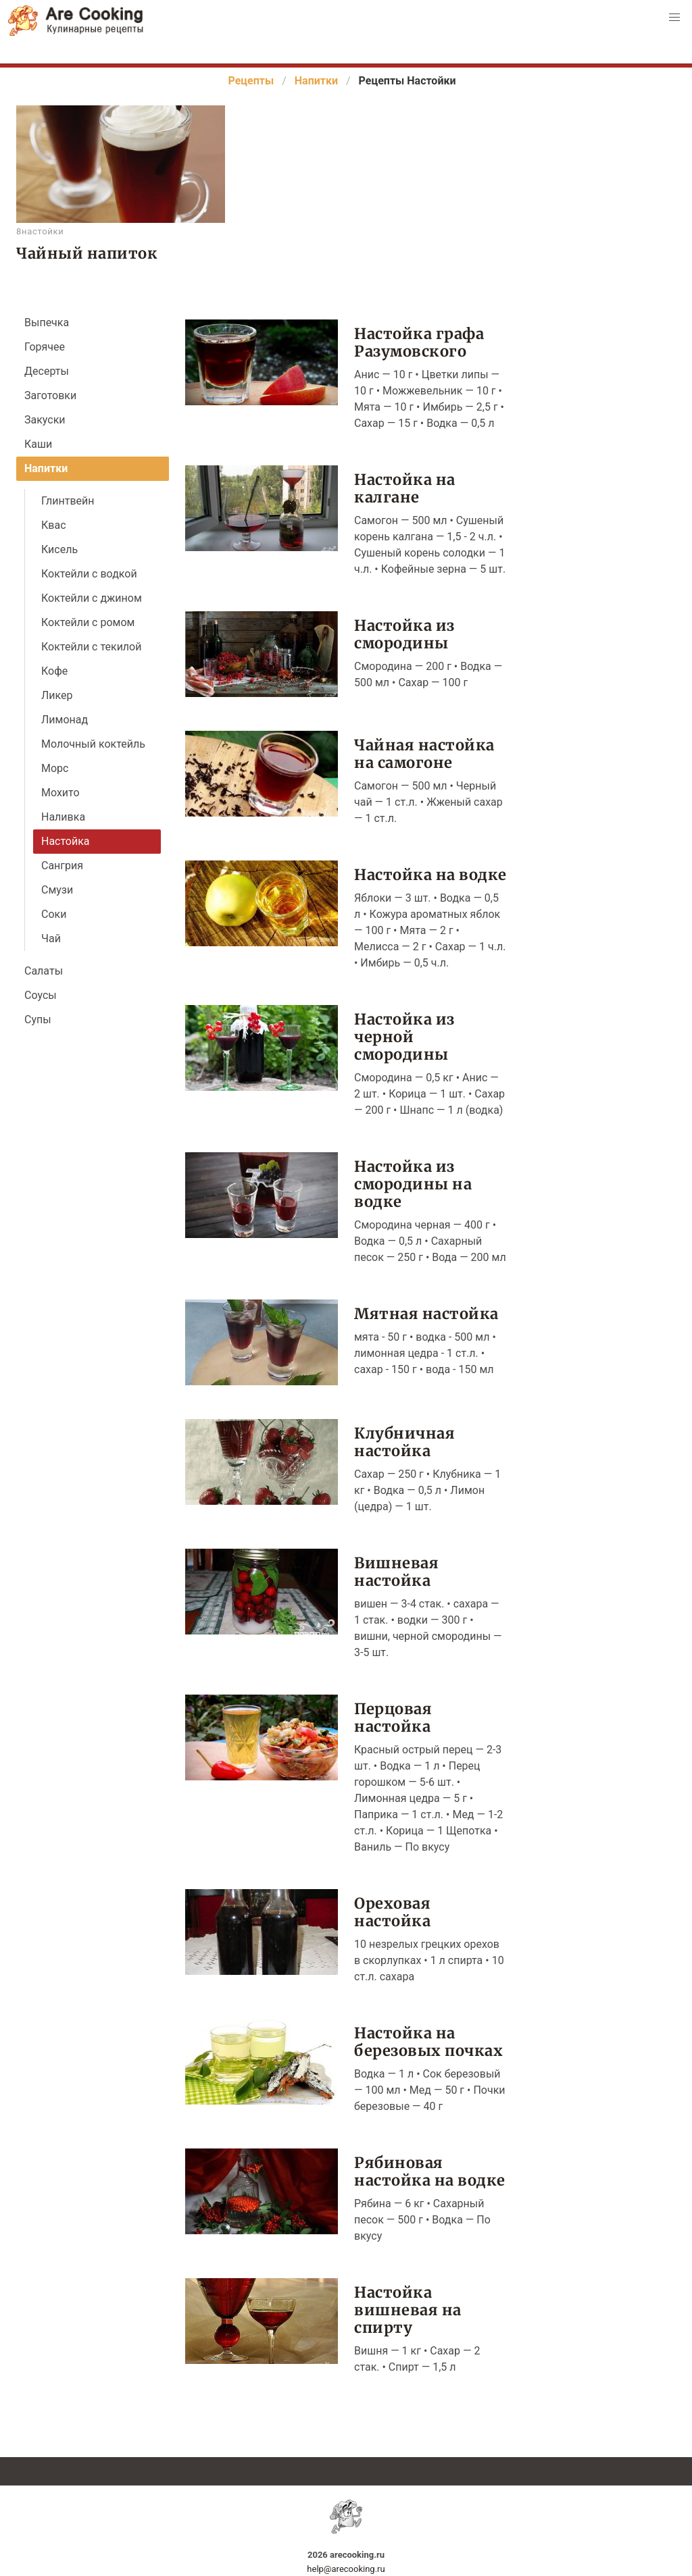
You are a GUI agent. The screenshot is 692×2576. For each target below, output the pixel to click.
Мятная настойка (426, 1313)
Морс (54, 768)
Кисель (59, 549)
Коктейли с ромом (87, 622)
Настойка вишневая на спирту (408, 2309)
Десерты (46, 371)
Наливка (63, 816)
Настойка (65, 841)
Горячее (44, 346)
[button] (674, 17)
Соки (53, 914)
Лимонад (64, 719)
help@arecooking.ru (346, 2569)
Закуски (45, 419)
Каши (38, 444)
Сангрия (62, 865)
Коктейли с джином (91, 598)
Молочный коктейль (93, 744)
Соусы (40, 995)
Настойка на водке (430, 874)
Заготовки (50, 395)
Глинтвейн (68, 500)
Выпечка (46, 322)
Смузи (57, 889)
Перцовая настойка (393, 1717)
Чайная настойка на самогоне (424, 753)
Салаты (43, 970)
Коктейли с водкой (89, 573)
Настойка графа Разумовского (419, 342)
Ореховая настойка (392, 1912)
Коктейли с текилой (91, 646)
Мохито (60, 792)
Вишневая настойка (396, 1571)
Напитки (46, 468)
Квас (53, 525)
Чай (51, 938)
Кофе (54, 671)
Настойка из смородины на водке (413, 1183)
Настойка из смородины (404, 634)
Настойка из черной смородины (404, 1036)
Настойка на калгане (404, 488)
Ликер (57, 695)
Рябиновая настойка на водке (429, 2171)
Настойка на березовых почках (428, 2041)
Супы (37, 1019)
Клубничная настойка (404, 1442)
